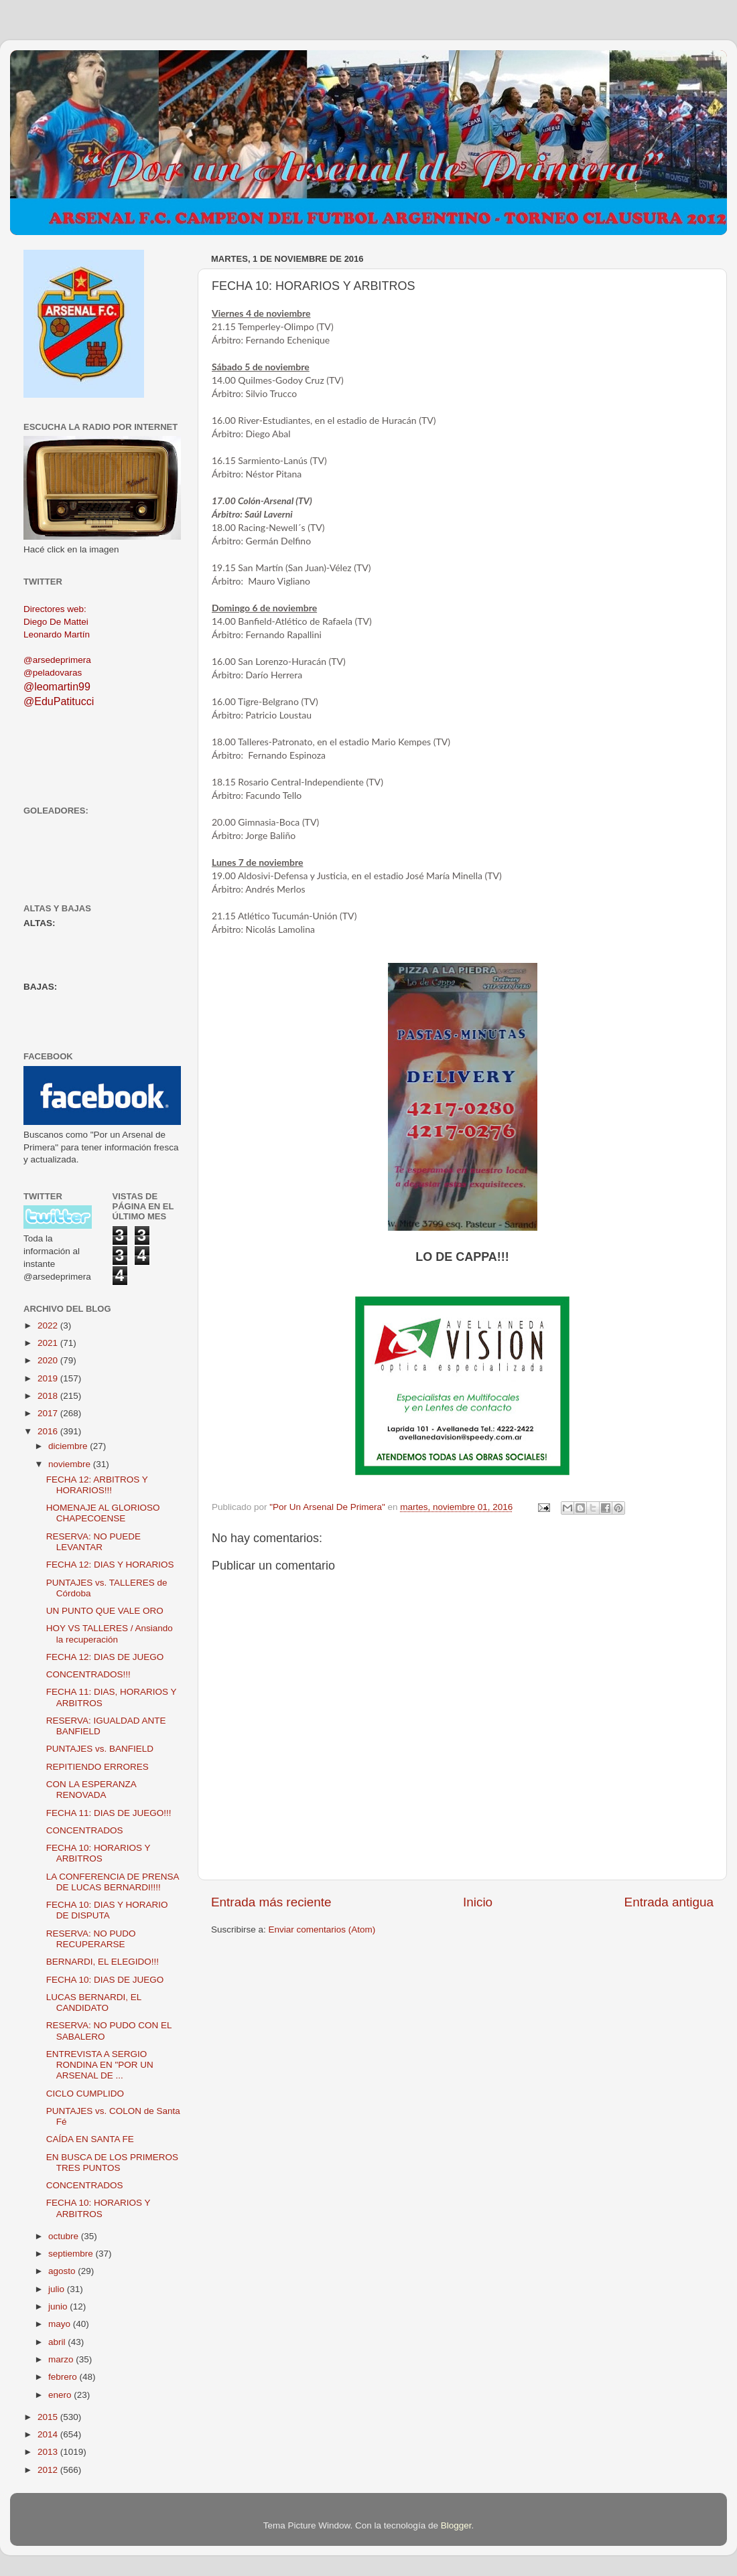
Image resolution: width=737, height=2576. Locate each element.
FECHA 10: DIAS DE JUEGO (105, 1980)
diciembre (69, 1446)
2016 (49, 1431)
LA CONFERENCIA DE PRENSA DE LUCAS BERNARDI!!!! (112, 1882)
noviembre (70, 1464)
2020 (49, 1360)
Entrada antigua (669, 1902)
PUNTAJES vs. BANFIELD (99, 1749)
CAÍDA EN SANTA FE (90, 2139)
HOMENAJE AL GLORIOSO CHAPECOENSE (103, 1513)
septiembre (72, 2254)
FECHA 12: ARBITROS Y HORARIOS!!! (97, 1484)
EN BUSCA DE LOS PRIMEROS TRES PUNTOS (112, 2162)
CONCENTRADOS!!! (88, 1674)
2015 (49, 2417)
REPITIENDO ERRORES (97, 1767)
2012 (49, 2470)
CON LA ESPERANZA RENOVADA (91, 1789)
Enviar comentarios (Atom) (322, 1929)
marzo (62, 2359)
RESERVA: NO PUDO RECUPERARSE (91, 1938)
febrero (64, 2377)
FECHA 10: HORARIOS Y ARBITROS (98, 1853)
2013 (49, 2452)
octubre (64, 2236)
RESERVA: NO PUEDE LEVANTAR (93, 1541)
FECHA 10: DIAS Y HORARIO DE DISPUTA (107, 1910)
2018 (49, 1396)
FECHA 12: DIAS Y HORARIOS (110, 1565)
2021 (49, 1343)
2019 (49, 1378)
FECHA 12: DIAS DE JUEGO (105, 1657)
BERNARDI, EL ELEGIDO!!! (102, 1962)
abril (58, 2342)
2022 (49, 1325)
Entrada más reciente (271, 1902)
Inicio (477, 1902)
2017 (49, 1413)
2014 (49, 2434)
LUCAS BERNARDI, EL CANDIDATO (93, 2002)
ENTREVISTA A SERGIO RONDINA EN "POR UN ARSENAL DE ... (99, 2064)
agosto (63, 2271)
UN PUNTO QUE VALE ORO (104, 1611)
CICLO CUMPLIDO (85, 2094)
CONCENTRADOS (84, 1830)
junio (59, 2306)
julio (57, 2289)
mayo (60, 2324)
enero (61, 2395)
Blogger (456, 2525)
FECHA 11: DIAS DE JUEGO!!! (109, 1813)
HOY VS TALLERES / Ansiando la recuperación (109, 1633)
